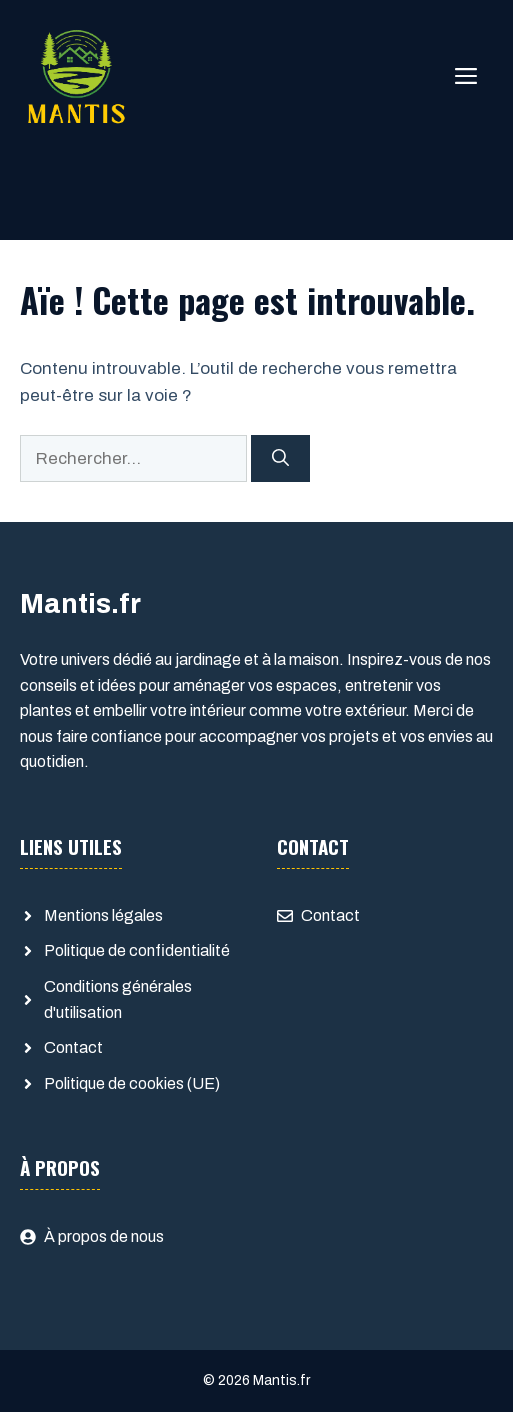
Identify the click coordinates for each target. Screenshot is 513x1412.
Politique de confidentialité (137, 950)
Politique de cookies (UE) (132, 1083)
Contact (73, 1047)
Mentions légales (103, 915)
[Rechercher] (280, 459)
